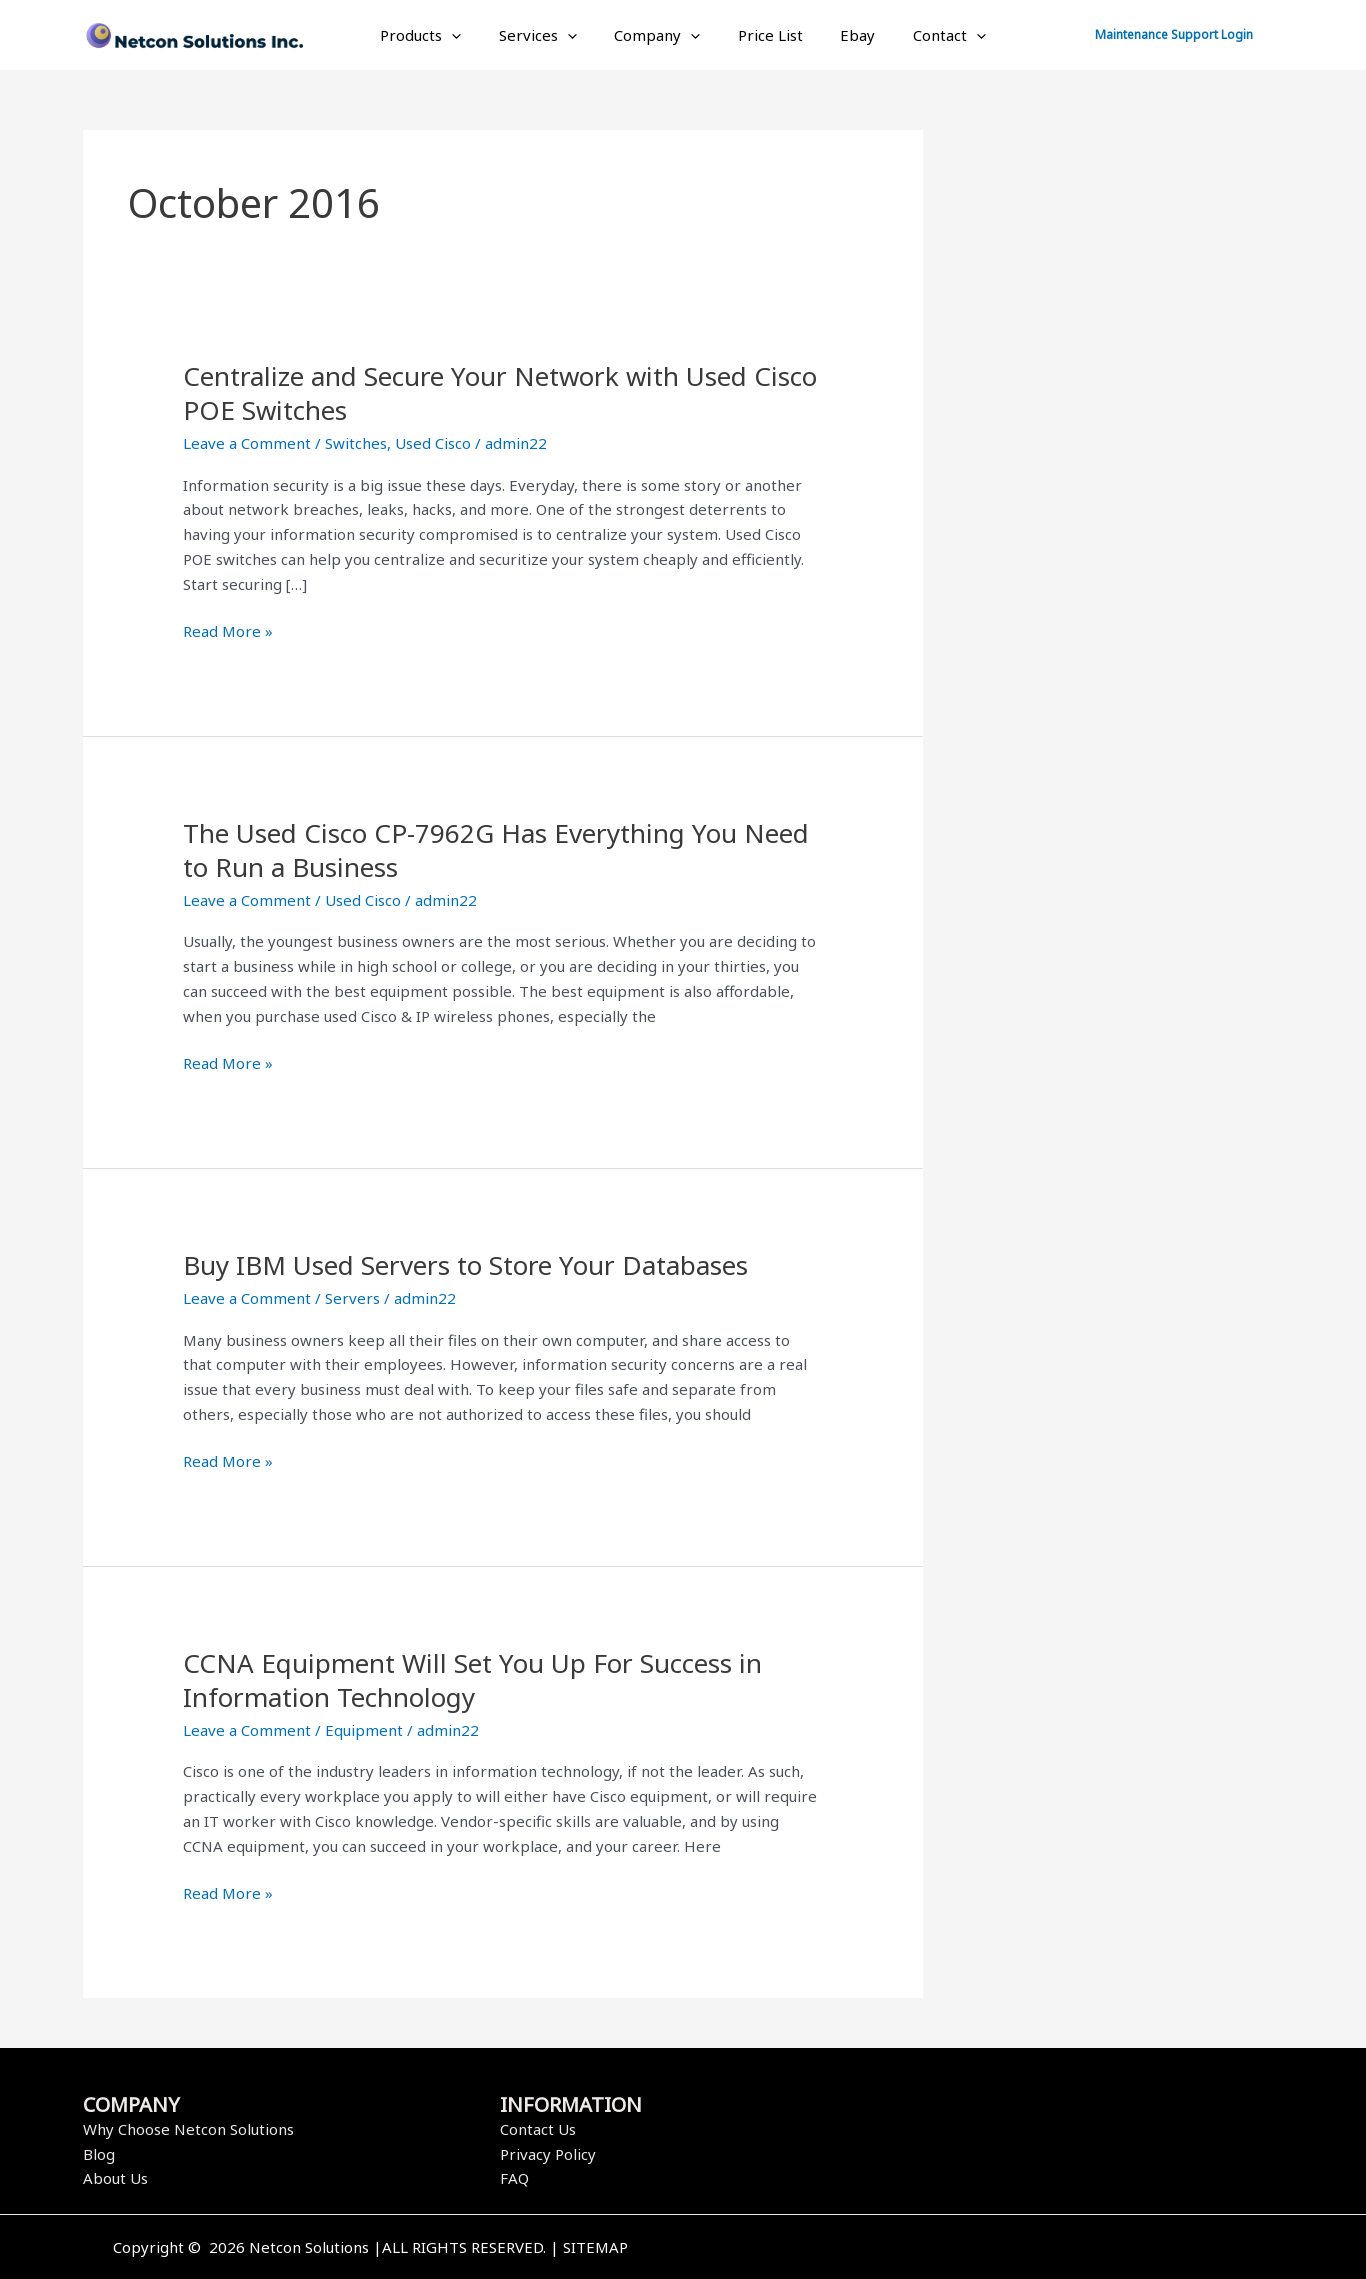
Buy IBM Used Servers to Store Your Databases (465, 1265)
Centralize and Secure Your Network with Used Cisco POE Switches (500, 393)
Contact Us (538, 2129)
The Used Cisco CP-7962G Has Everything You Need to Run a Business (496, 850)
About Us (115, 2178)
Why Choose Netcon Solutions (188, 2129)
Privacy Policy (548, 2154)
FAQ (514, 2178)
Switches (356, 443)
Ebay (846, 35)
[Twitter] (996, 2249)
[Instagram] (1026, 2249)
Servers (352, 1298)
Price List (766, 35)
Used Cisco (433, 443)
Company (661, 35)
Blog (99, 2154)
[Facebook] (966, 2249)
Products (439, 35)
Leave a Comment (247, 443)
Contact (930, 35)
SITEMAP (595, 2247)
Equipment (364, 1730)
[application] (470, 35)
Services (549, 35)
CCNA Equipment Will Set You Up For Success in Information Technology (472, 1680)
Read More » (228, 630)
